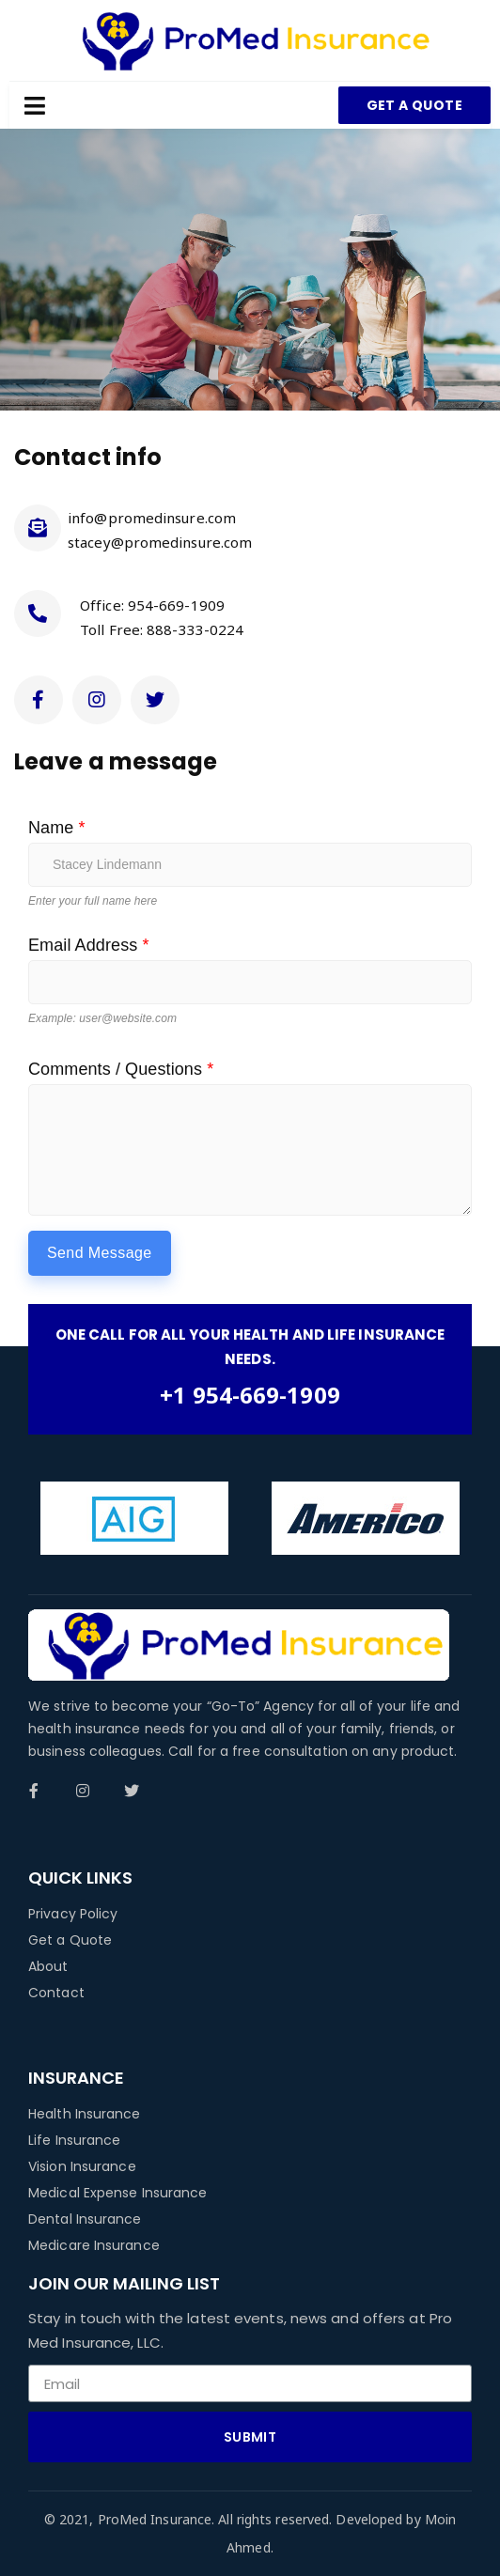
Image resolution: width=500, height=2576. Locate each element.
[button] (414, 105)
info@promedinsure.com (152, 517)
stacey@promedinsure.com (160, 542)
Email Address (88, 945)
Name (57, 827)
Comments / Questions (120, 1069)
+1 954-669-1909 (250, 1394)
